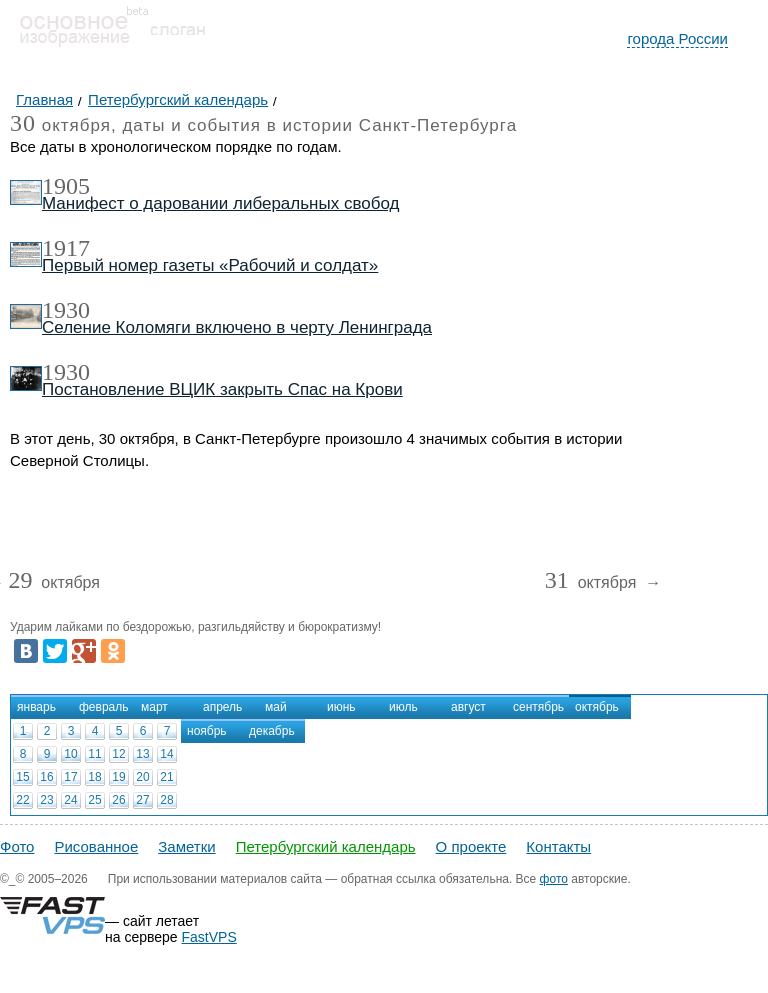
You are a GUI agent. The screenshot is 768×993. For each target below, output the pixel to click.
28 (166, 800)
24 (70, 800)
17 (70, 777)
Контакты (558, 846)
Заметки (186, 846)
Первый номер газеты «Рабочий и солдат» (210, 265)
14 (166, 754)
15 (22, 777)
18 (94, 777)
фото (554, 879)
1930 (66, 310)
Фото (17, 846)
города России (677, 38)
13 (142, 754)
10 (70, 754)
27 (142, 800)
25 (94, 800)
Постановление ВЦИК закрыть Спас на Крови (222, 389)
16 (46, 777)
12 (118, 754)
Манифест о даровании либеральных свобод (220, 203)
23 (46, 800)
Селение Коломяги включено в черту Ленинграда (237, 327)
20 (142, 777)
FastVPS (209, 937)
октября (54, 583)
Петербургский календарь (326, 846)
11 (94, 754)
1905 (66, 186)
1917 (66, 248)
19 (118, 777)
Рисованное (96, 846)
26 (118, 800)
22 (22, 800)
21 (166, 777)
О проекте (471, 846)
